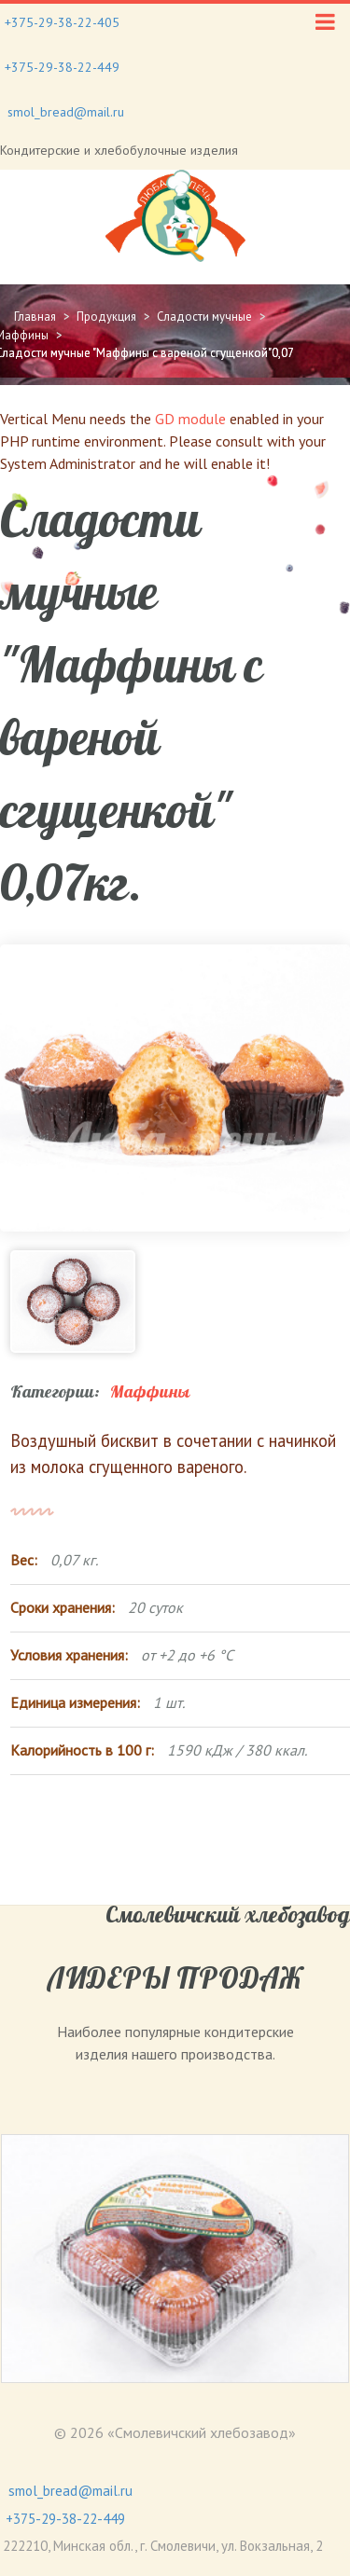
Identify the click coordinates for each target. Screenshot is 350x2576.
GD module (190, 418)
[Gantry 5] (175, 216)
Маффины (149, 1392)
